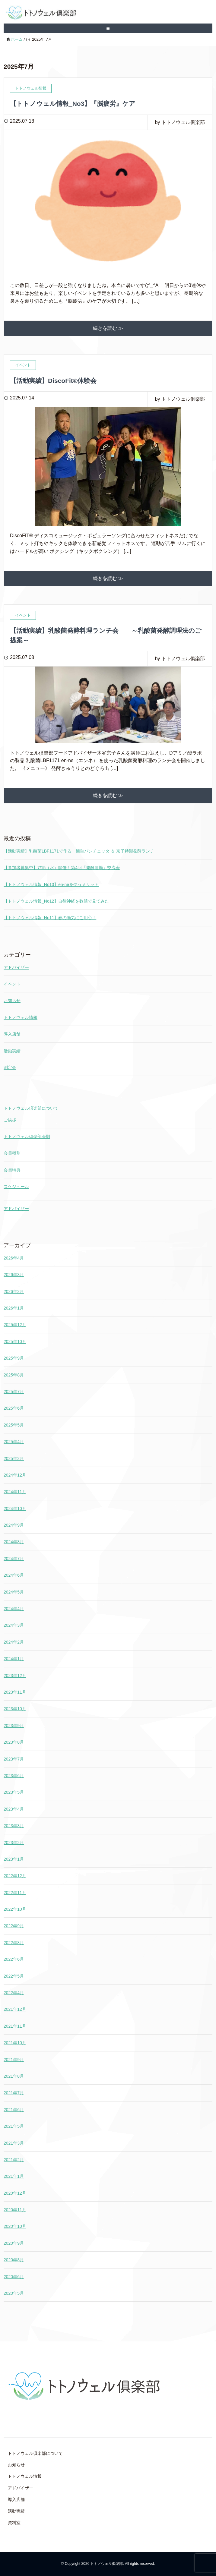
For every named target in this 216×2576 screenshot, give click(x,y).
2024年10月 (15, 1508)
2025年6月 (14, 1408)
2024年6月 (14, 1575)
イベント (12, 984)
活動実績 (12, 1050)
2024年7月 (14, 1558)
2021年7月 (14, 2092)
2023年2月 (14, 1842)
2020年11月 (15, 2209)
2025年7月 (14, 1391)
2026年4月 (14, 1258)
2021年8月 (14, 2076)
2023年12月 (15, 1675)
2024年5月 (14, 1592)
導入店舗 (12, 1034)
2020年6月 (14, 2276)
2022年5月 (14, 1976)
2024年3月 (14, 1625)
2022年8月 (14, 1942)
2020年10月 (15, 2226)
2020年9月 (14, 2243)
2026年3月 (14, 1274)
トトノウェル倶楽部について (31, 1108)
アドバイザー (16, 967)
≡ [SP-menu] (108, 28)
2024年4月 (14, 1608)
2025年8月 (14, 1375)
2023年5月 (14, 1792)
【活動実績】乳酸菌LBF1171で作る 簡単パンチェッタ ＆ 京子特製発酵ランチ (79, 851)
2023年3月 (14, 1825)
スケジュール (16, 1186)
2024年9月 (14, 1525)
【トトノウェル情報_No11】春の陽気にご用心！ (50, 917)
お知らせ (12, 1000)
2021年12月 (15, 2009)
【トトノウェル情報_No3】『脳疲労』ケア (72, 103)
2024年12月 (15, 1475)
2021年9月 (14, 2059)
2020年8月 (14, 2259)
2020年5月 (14, 2293)
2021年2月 (14, 2159)
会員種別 (12, 1153)
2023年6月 (14, 1775)
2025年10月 (15, 1341)
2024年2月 (14, 1642)
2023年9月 (14, 1725)
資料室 (14, 2522)
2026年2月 (14, 1291)
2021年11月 (15, 2026)
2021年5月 (14, 2126)
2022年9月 (14, 1925)
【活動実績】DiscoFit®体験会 (53, 380)
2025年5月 (14, 1425)
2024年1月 (14, 1658)
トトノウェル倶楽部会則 (27, 1136)
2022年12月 (15, 1875)
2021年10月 (15, 2042)
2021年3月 (14, 2143)
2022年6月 (14, 1959)
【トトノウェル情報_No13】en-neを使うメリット (51, 884)
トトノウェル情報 (20, 1017)
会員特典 (12, 1170)
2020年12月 (15, 2193)
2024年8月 (14, 1541)
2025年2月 (14, 1458)
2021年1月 (14, 2176)
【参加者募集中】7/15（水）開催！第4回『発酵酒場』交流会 (62, 867)
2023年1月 (14, 1859)
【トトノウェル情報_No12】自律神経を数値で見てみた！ (58, 901)
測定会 (10, 1067)
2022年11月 (15, 1892)
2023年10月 (15, 1708)
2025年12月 (15, 1324)
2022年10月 (15, 1909)
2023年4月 (14, 1809)
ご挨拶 (10, 1120)
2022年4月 (14, 1992)
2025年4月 (14, 1441)
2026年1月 (14, 1308)
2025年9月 (14, 1358)
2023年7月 (14, 1759)
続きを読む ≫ (108, 328)
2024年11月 (15, 1491)
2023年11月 (15, 1692)
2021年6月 (14, 2109)
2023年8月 (14, 1742)
